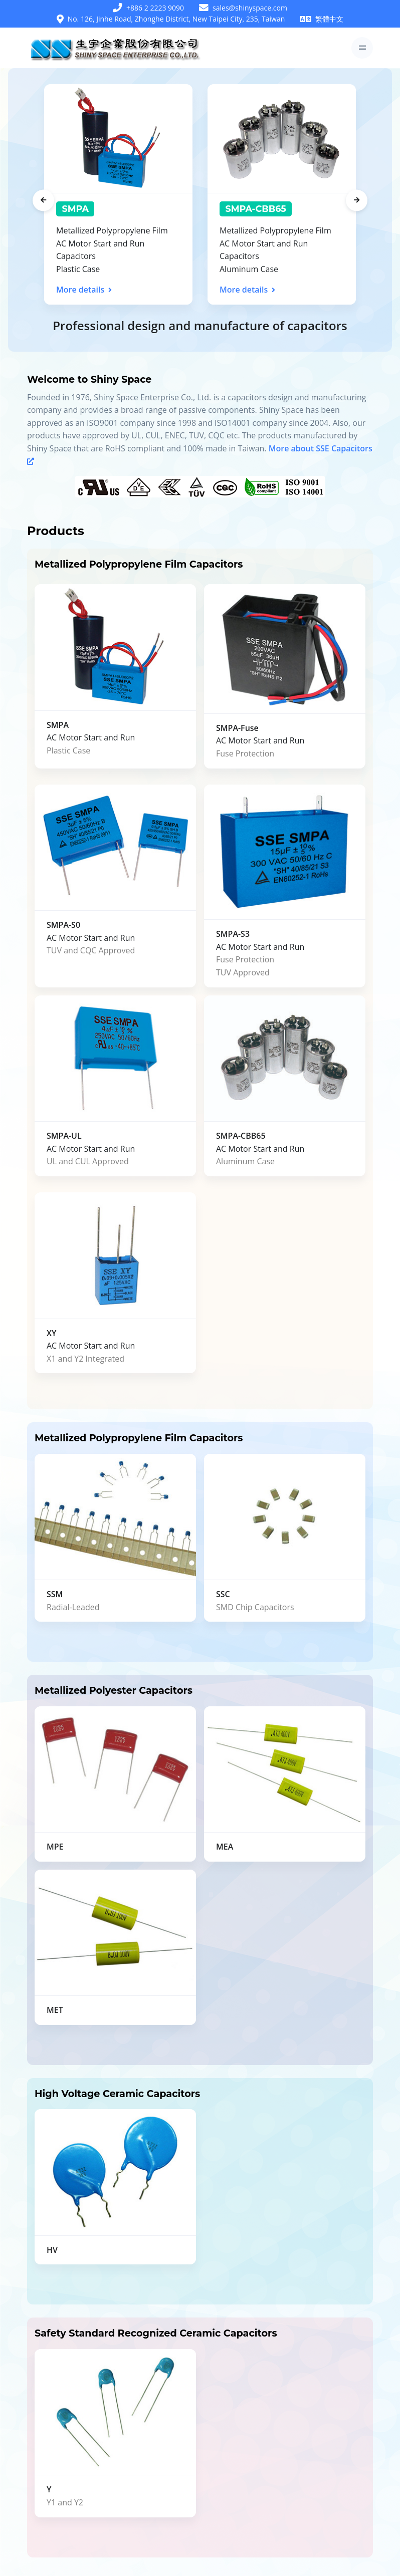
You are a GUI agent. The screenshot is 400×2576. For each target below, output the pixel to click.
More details (84, 289)
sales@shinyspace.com (250, 8)
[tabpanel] (118, 194)
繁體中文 (329, 19)
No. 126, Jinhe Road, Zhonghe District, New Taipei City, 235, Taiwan (176, 19)
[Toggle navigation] (362, 48)
